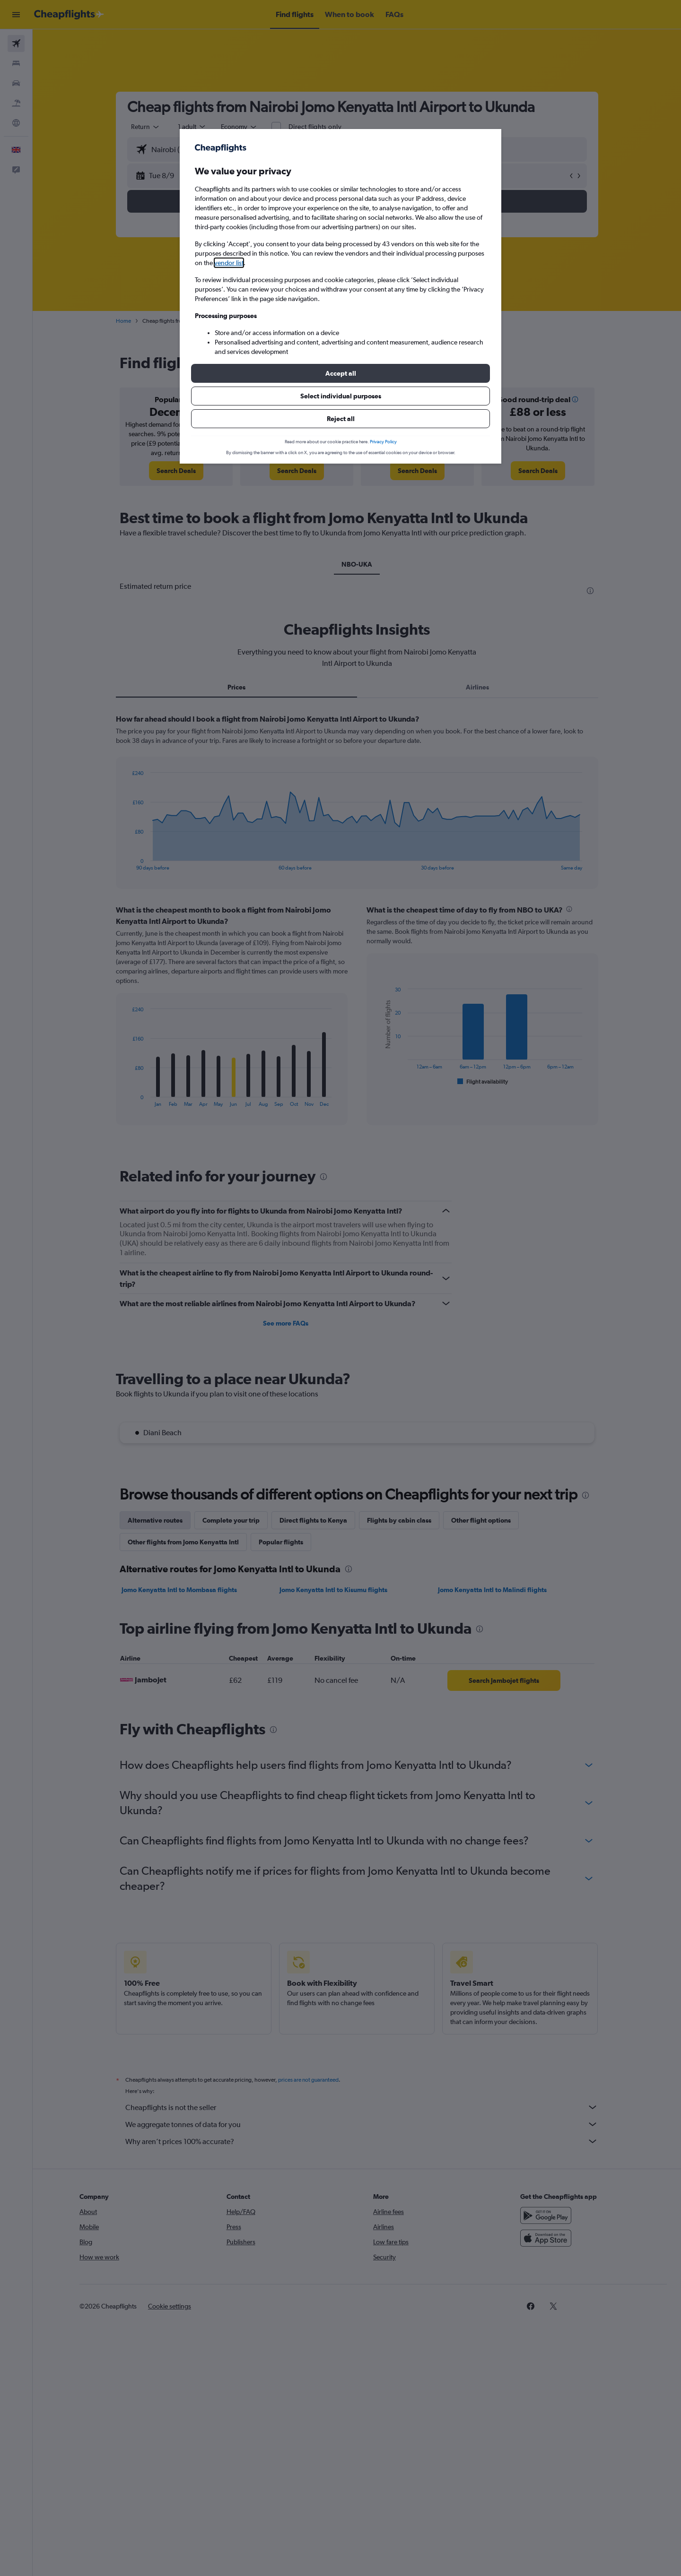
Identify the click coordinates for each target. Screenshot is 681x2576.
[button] (340, 373)
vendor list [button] (229, 263)
